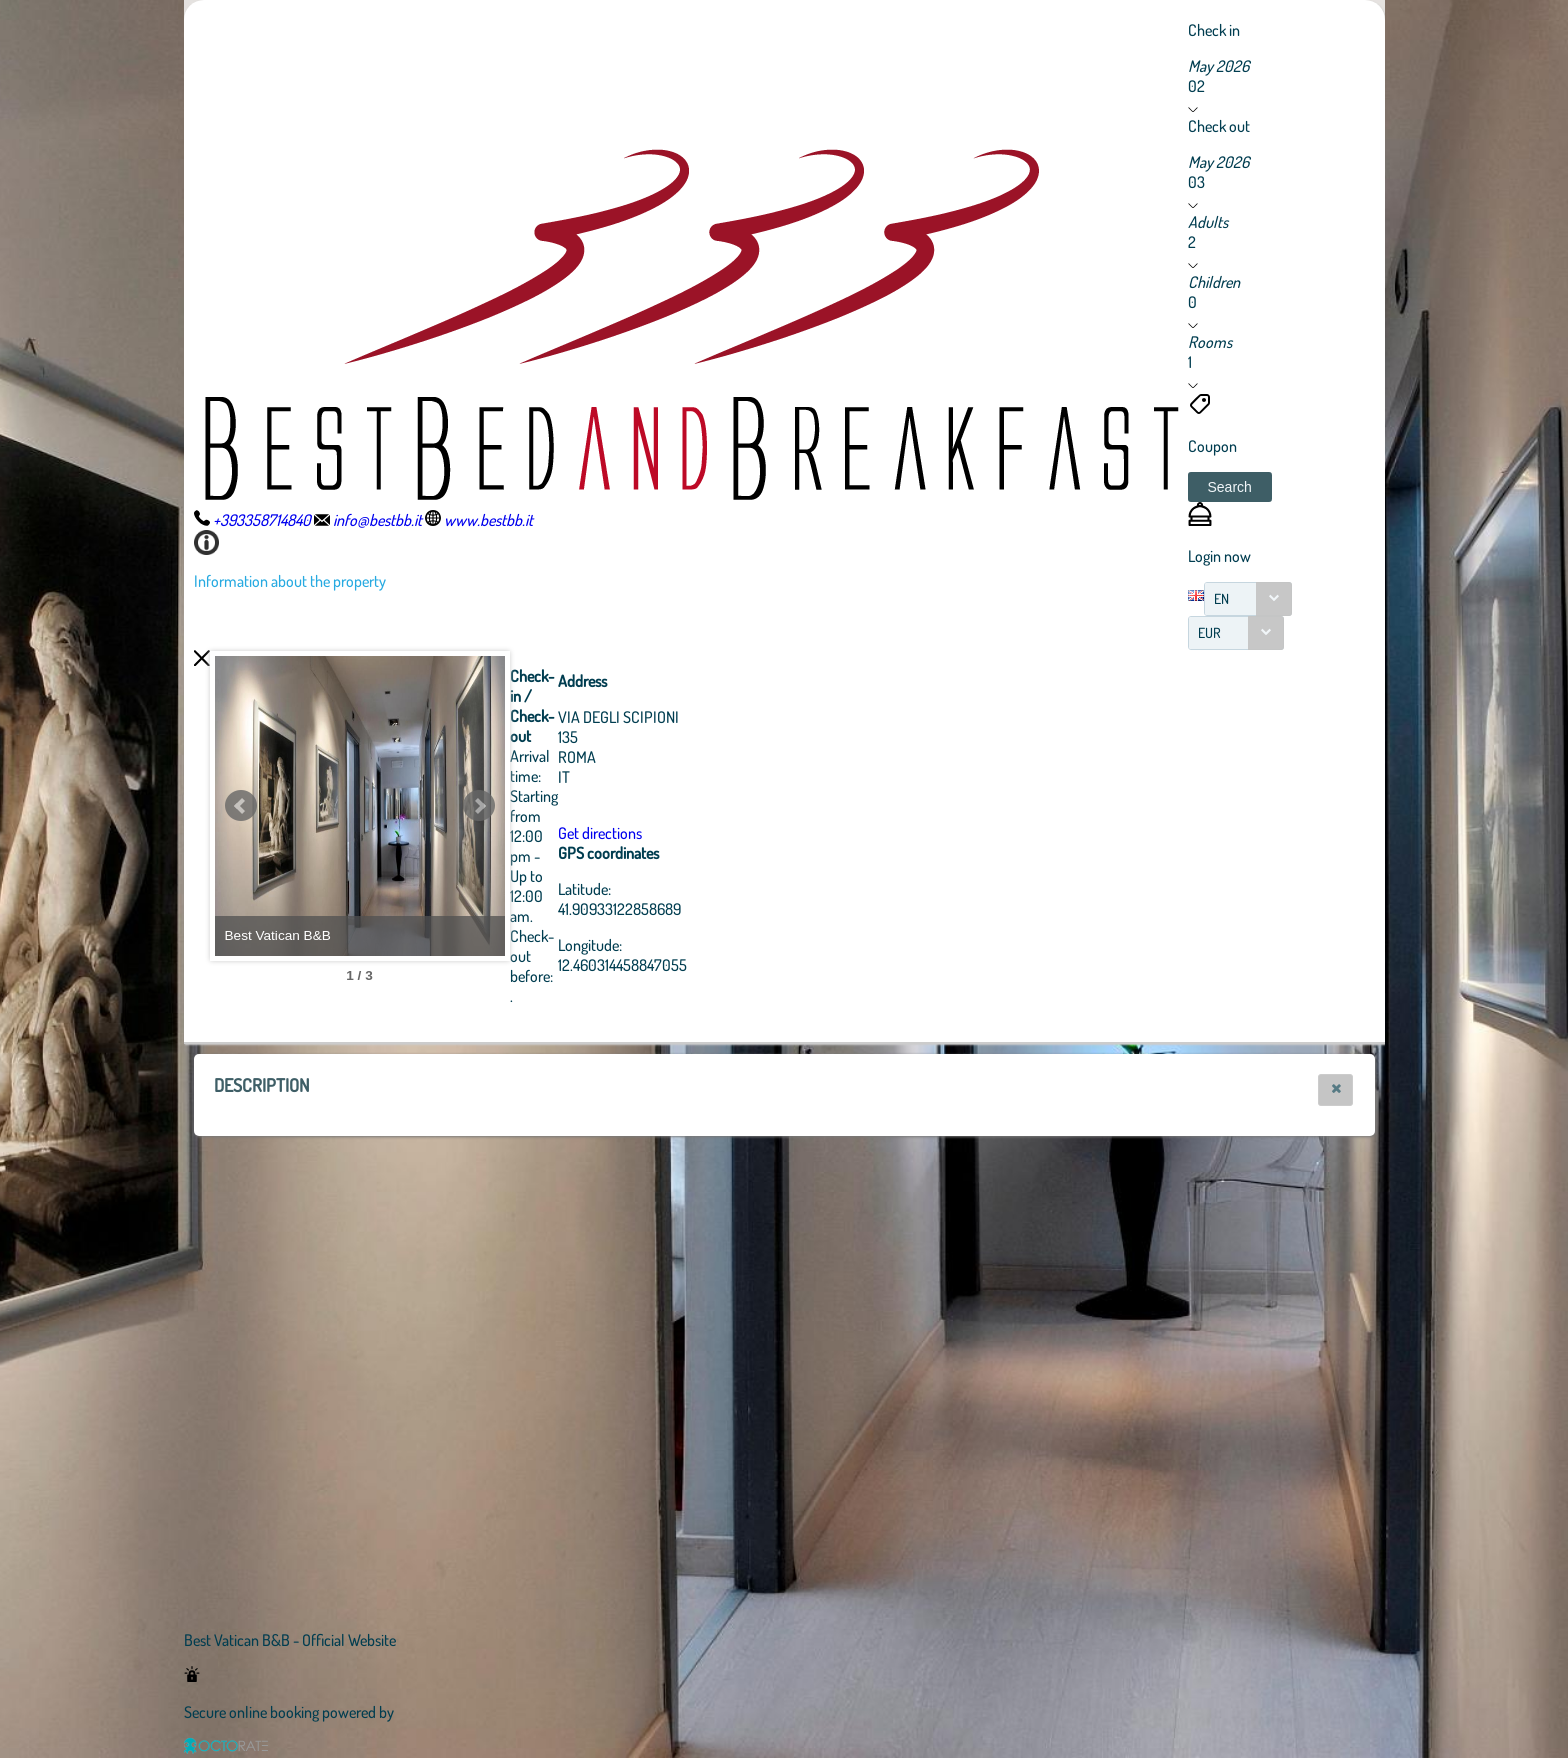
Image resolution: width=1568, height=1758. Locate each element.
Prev (241, 806)
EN (1221, 598)
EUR (1209, 632)
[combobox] (1248, 599)
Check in (1214, 30)
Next (589, 806)
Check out (1219, 126)
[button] (1230, 487)
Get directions (710, 833)
